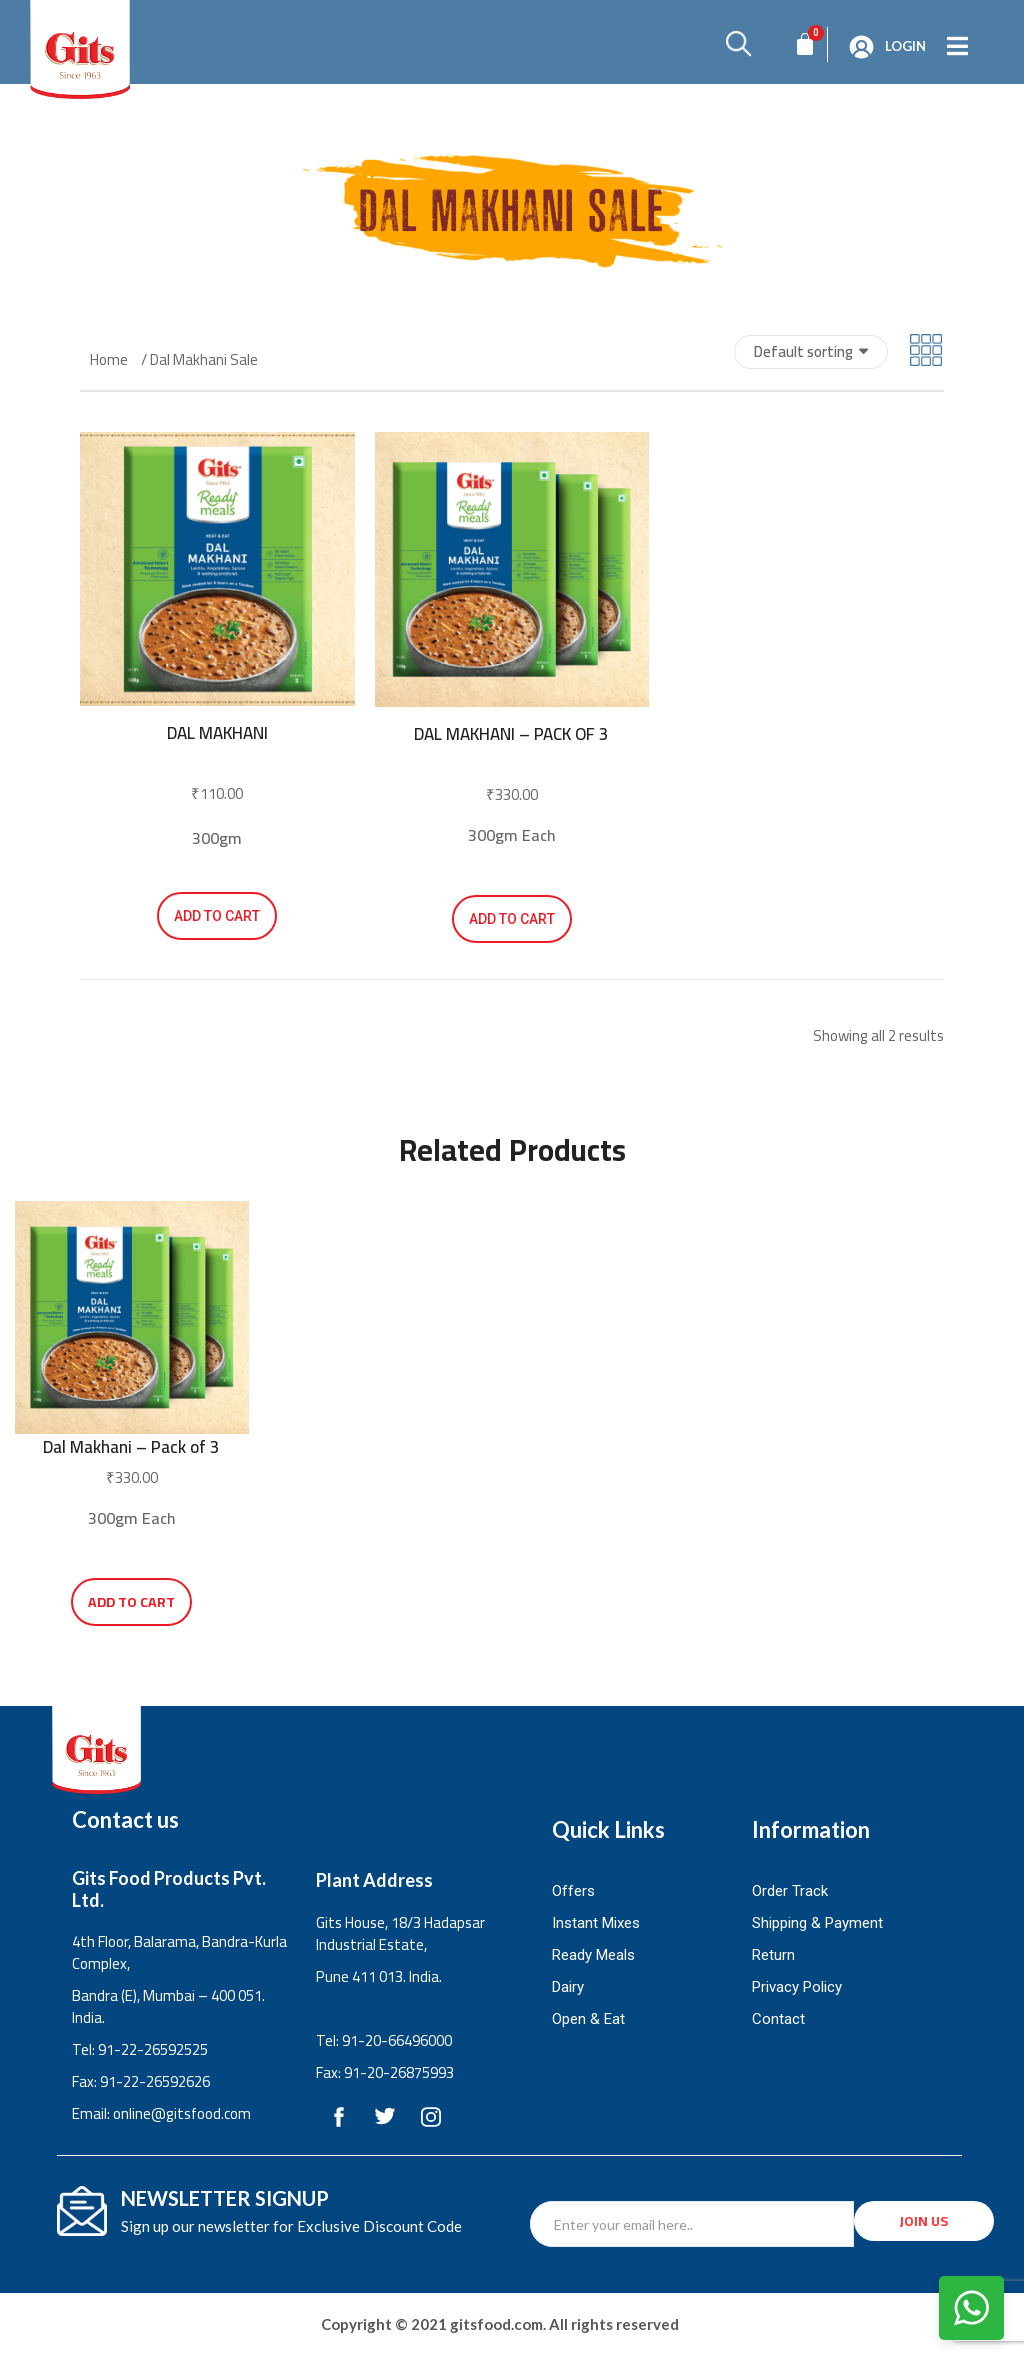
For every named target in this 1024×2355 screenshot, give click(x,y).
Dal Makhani (217, 733)
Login (905, 46)
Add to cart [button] (217, 916)
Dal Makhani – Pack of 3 (511, 734)
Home (109, 360)
